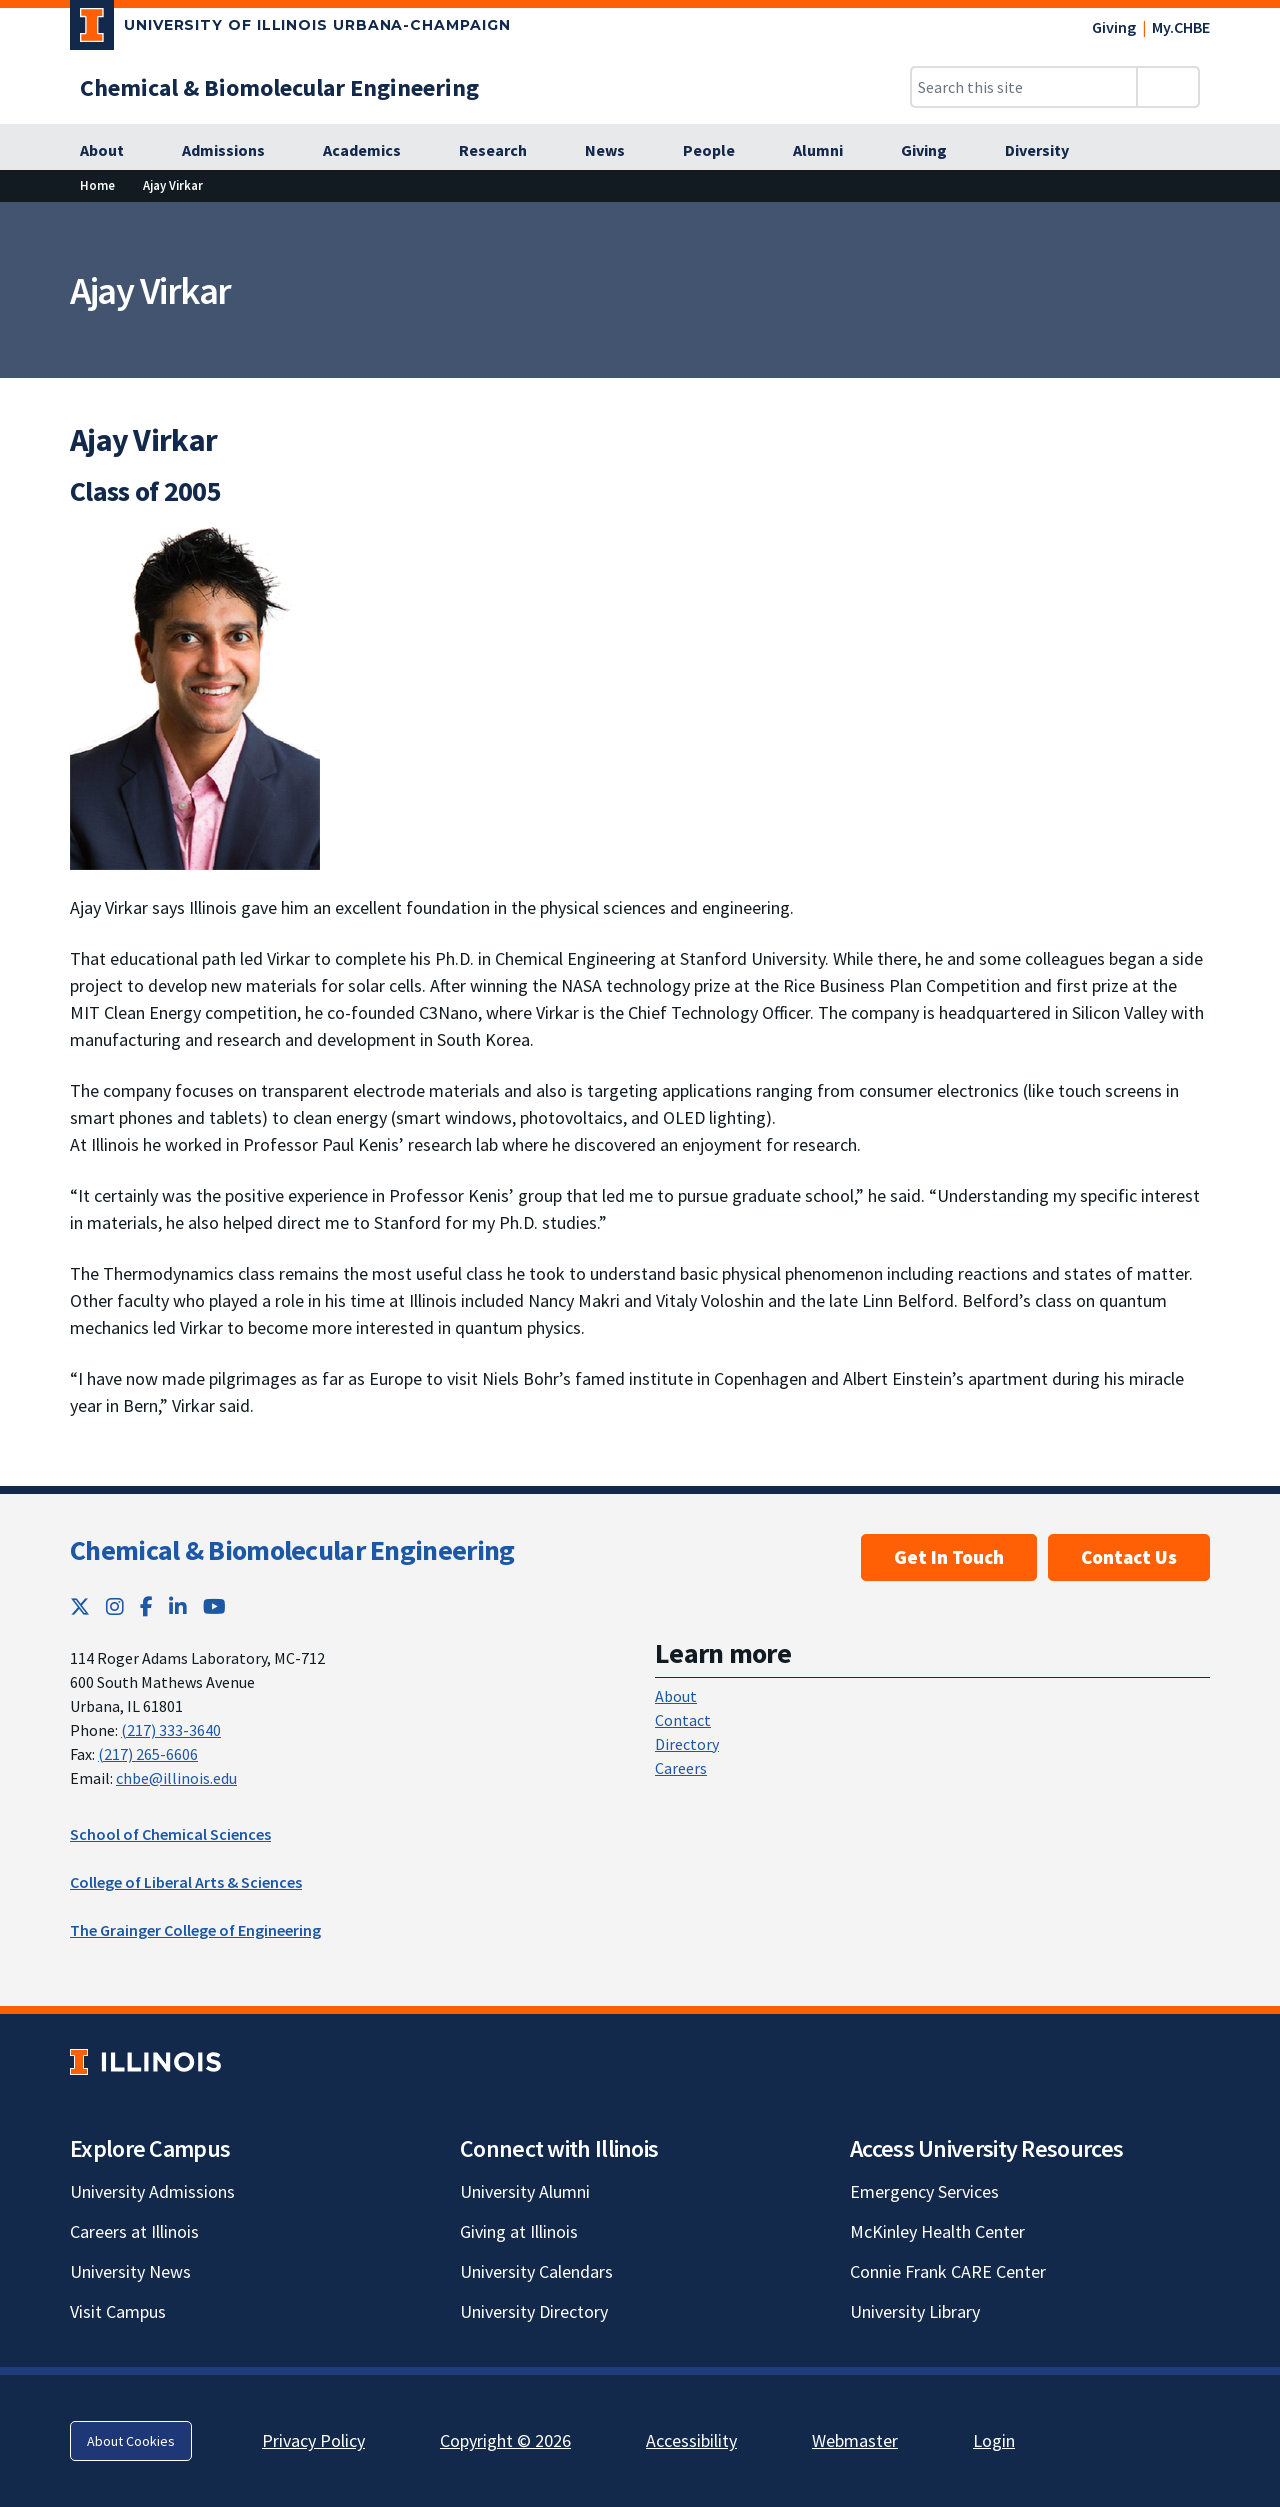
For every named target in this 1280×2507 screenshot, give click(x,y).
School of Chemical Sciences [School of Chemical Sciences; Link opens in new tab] (170, 1834)
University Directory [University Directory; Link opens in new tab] (534, 2311)
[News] (616, 151)
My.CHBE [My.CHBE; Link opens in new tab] (1181, 27)
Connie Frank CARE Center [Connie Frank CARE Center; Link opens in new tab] (948, 2271)
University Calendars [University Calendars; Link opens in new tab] (536, 2271)
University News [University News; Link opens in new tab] (130, 2271)
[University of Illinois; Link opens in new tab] (145, 2062)
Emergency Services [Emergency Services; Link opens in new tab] (924, 2191)
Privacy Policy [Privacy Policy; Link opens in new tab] (313, 2440)
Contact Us (1129, 1557)
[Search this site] (1024, 87)
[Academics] (373, 151)
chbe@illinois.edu (176, 1778)
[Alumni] (829, 151)
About (676, 1696)
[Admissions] (234, 151)
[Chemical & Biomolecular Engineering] (279, 87)
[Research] (504, 151)
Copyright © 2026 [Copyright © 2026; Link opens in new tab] (505, 2440)
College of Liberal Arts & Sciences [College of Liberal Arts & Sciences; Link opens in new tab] (186, 1882)
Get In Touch (949, 1557)
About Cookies (131, 2441)
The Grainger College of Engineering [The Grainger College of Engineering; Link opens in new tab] (195, 1930)
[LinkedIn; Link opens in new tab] (178, 1606)
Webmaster (855, 2440)
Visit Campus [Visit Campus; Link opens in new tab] (118, 2311)
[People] (720, 151)
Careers (681, 1768)
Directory (687, 1744)
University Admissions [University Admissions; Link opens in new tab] (152, 2191)
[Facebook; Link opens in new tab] (146, 1606)
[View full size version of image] (195, 691)
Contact (683, 1720)
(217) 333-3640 (171, 1730)
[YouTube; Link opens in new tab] (214, 1606)
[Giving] (935, 151)
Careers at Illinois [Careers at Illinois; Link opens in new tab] (134, 2231)
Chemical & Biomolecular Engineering (292, 1550)
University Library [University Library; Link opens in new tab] (915, 2311)
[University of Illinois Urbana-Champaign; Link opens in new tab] (290, 29)
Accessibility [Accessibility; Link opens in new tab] (691, 2440)
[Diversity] (1048, 151)
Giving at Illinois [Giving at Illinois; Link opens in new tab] (519, 2231)
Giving (1114, 27)
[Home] (97, 185)
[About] (113, 151)
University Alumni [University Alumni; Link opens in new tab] (525, 2191)
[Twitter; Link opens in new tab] (80, 1606)
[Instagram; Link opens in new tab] (115, 1606)
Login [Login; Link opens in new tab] (994, 2440)
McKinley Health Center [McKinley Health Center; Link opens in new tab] (937, 2231)
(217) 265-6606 (148, 1754)
